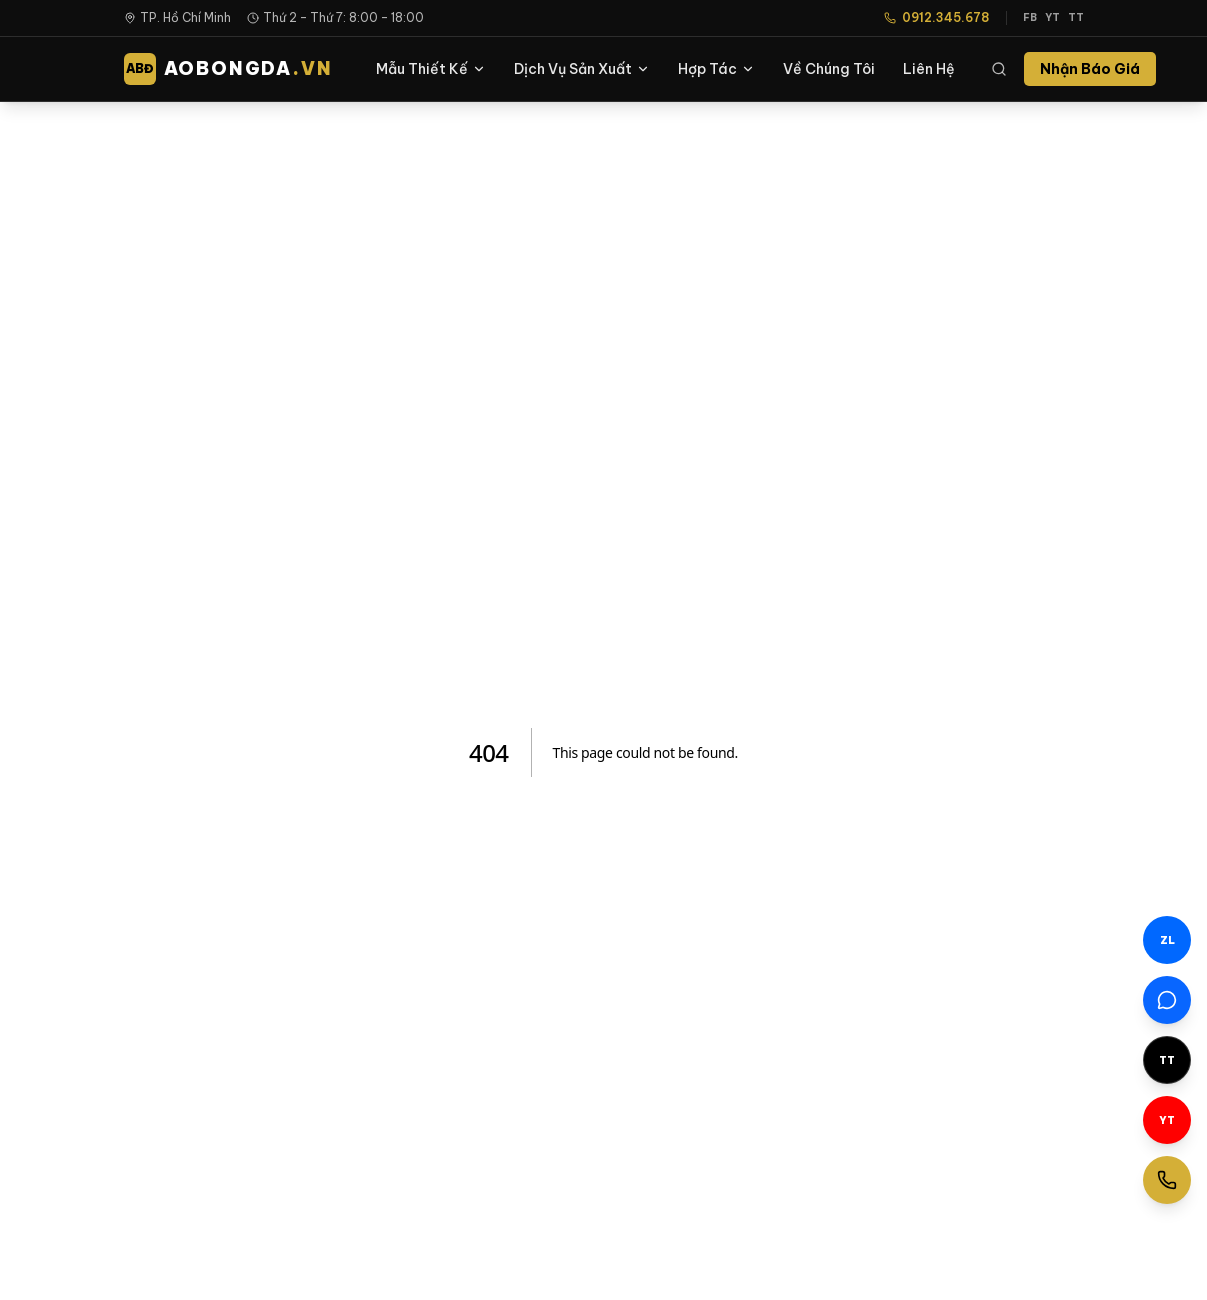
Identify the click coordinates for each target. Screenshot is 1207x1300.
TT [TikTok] (1076, 17)
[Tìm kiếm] (999, 69)
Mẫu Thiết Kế (431, 69)
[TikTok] (1167, 1060)
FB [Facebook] (1030, 17)
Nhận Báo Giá (1090, 69)
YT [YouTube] (1052, 17)
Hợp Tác (716, 69)
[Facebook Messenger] (1167, 1000)
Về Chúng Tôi (829, 69)
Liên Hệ (929, 69)
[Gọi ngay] (1167, 1180)
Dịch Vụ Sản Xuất (582, 69)
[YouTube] (1167, 1120)
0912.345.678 (937, 17)
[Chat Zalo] (1167, 940)
